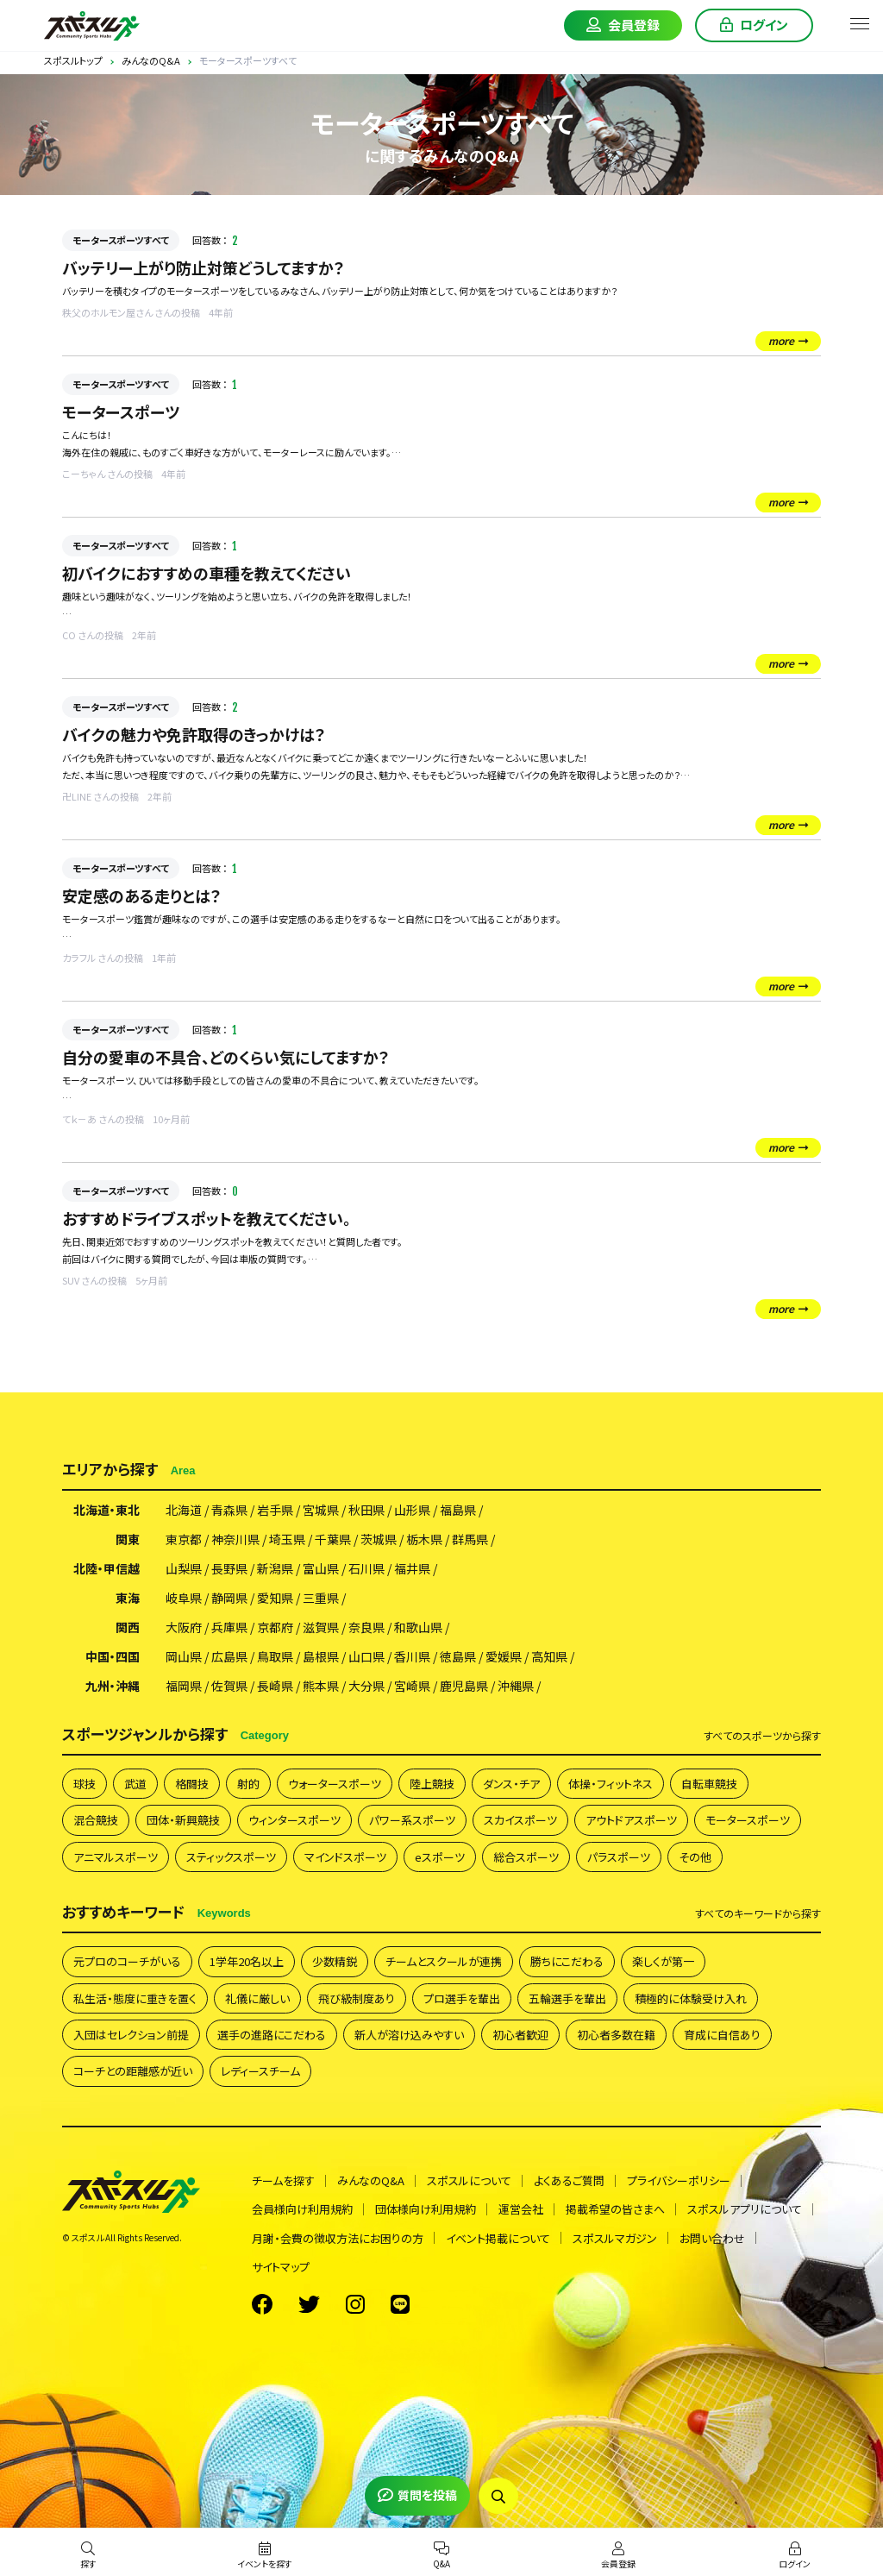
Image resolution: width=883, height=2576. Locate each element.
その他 (695, 1857)
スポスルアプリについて (744, 2209)
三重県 (321, 1598)
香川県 (412, 1656)
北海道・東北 (106, 1510)
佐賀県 (229, 1686)
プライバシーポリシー (678, 2180)
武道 (135, 1783)
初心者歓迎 (520, 2034)
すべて (762, 1736)
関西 (128, 1627)
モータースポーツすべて (120, 240)
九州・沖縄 (112, 1686)
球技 (84, 1783)
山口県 (366, 1656)
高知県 (549, 1656)
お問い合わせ (712, 2238)
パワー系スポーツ (412, 1820)
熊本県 (321, 1686)
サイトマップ (281, 2267)
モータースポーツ (120, 411)
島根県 (321, 1656)
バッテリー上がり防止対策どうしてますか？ (203, 267)
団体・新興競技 (183, 1820)
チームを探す (283, 2180)
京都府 (275, 1627)
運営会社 (520, 2209)
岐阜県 (184, 1598)
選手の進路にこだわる (271, 2034)
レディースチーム (260, 2071)
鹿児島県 (464, 1686)
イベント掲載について (498, 2238)
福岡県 (184, 1686)
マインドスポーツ (345, 1857)
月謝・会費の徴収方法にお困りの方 (337, 2238)
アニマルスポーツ (115, 1857)
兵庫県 (229, 1627)
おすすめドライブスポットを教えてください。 (206, 1218)
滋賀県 (321, 1627)
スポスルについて (469, 2180)
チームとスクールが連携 (443, 1961)
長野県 (229, 1568)
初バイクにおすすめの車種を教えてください (206, 573)
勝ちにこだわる (567, 1961)
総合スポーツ (526, 1857)
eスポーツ (440, 1857)
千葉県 (333, 1539)
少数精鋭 (334, 1961)
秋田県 (366, 1510)
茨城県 (378, 1539)
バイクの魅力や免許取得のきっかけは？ (194, 734)
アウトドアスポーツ (631, 1820)
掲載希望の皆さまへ (615, 2209)
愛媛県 (503, 1656)
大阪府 (184, 1627)
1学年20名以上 (247, 1961)
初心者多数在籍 (616, 2034)
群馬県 (470, 1539)
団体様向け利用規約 (425, 2209)
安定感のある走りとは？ (142, 895)
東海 (128, 1598)
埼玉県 (287, 1539)
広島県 (229, 1656)
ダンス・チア (511, 1783)
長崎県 (275, 1686)
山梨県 (184, 1568)
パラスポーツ (618, 1857)
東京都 (184, 1539)
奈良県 (366, 1627)
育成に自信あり (722, 2034)
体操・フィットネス (610, 1783)
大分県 (366, 1686)
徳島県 (458, 1656)
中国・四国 (112, 1656)
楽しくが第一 (663, 1961)
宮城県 (321, 1510)
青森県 (229, 1510)
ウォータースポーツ (334, 1783)
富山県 (321, 1568)
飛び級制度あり (356, 1998)
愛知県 (275, 1598)
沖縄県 (516, 1686)
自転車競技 (709, 1783)
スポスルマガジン (615, 2238)
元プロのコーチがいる (127, 1961)
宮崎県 (412, 1686)
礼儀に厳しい (257, 1998)
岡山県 (184, 1656)
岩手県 (275, 1510)
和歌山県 (418, 1627)
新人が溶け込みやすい (409, 2034)
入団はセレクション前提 (131, 2034)
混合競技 (95, 1820)
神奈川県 (235, 1539)
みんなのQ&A (370, 2180)
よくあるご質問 (569, 2180)
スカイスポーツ (520, 1820)
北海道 (184, 1510)
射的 (248, 1783)
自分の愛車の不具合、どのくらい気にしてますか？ (226, 1057)
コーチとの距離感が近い (132, 2071)
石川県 (366, 1568)
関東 (128, 1539)
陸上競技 (432, 1783)
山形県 (412, 1510)
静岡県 (229, 1598)
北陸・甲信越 (106, 1568)
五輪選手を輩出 (567, 1998)
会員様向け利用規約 (302, 2209)
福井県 (412, 1568)
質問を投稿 (417, 2495)
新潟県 (275, 1568)
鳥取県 (275, 1656)
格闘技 (192, 1783)
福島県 (458, 1510)
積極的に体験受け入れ (691, 1998)
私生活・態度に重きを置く (135, 1998)
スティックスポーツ (231, 1857)
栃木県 (424, 1539)
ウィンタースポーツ (294, 1820)
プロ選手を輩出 (461, 1998)
